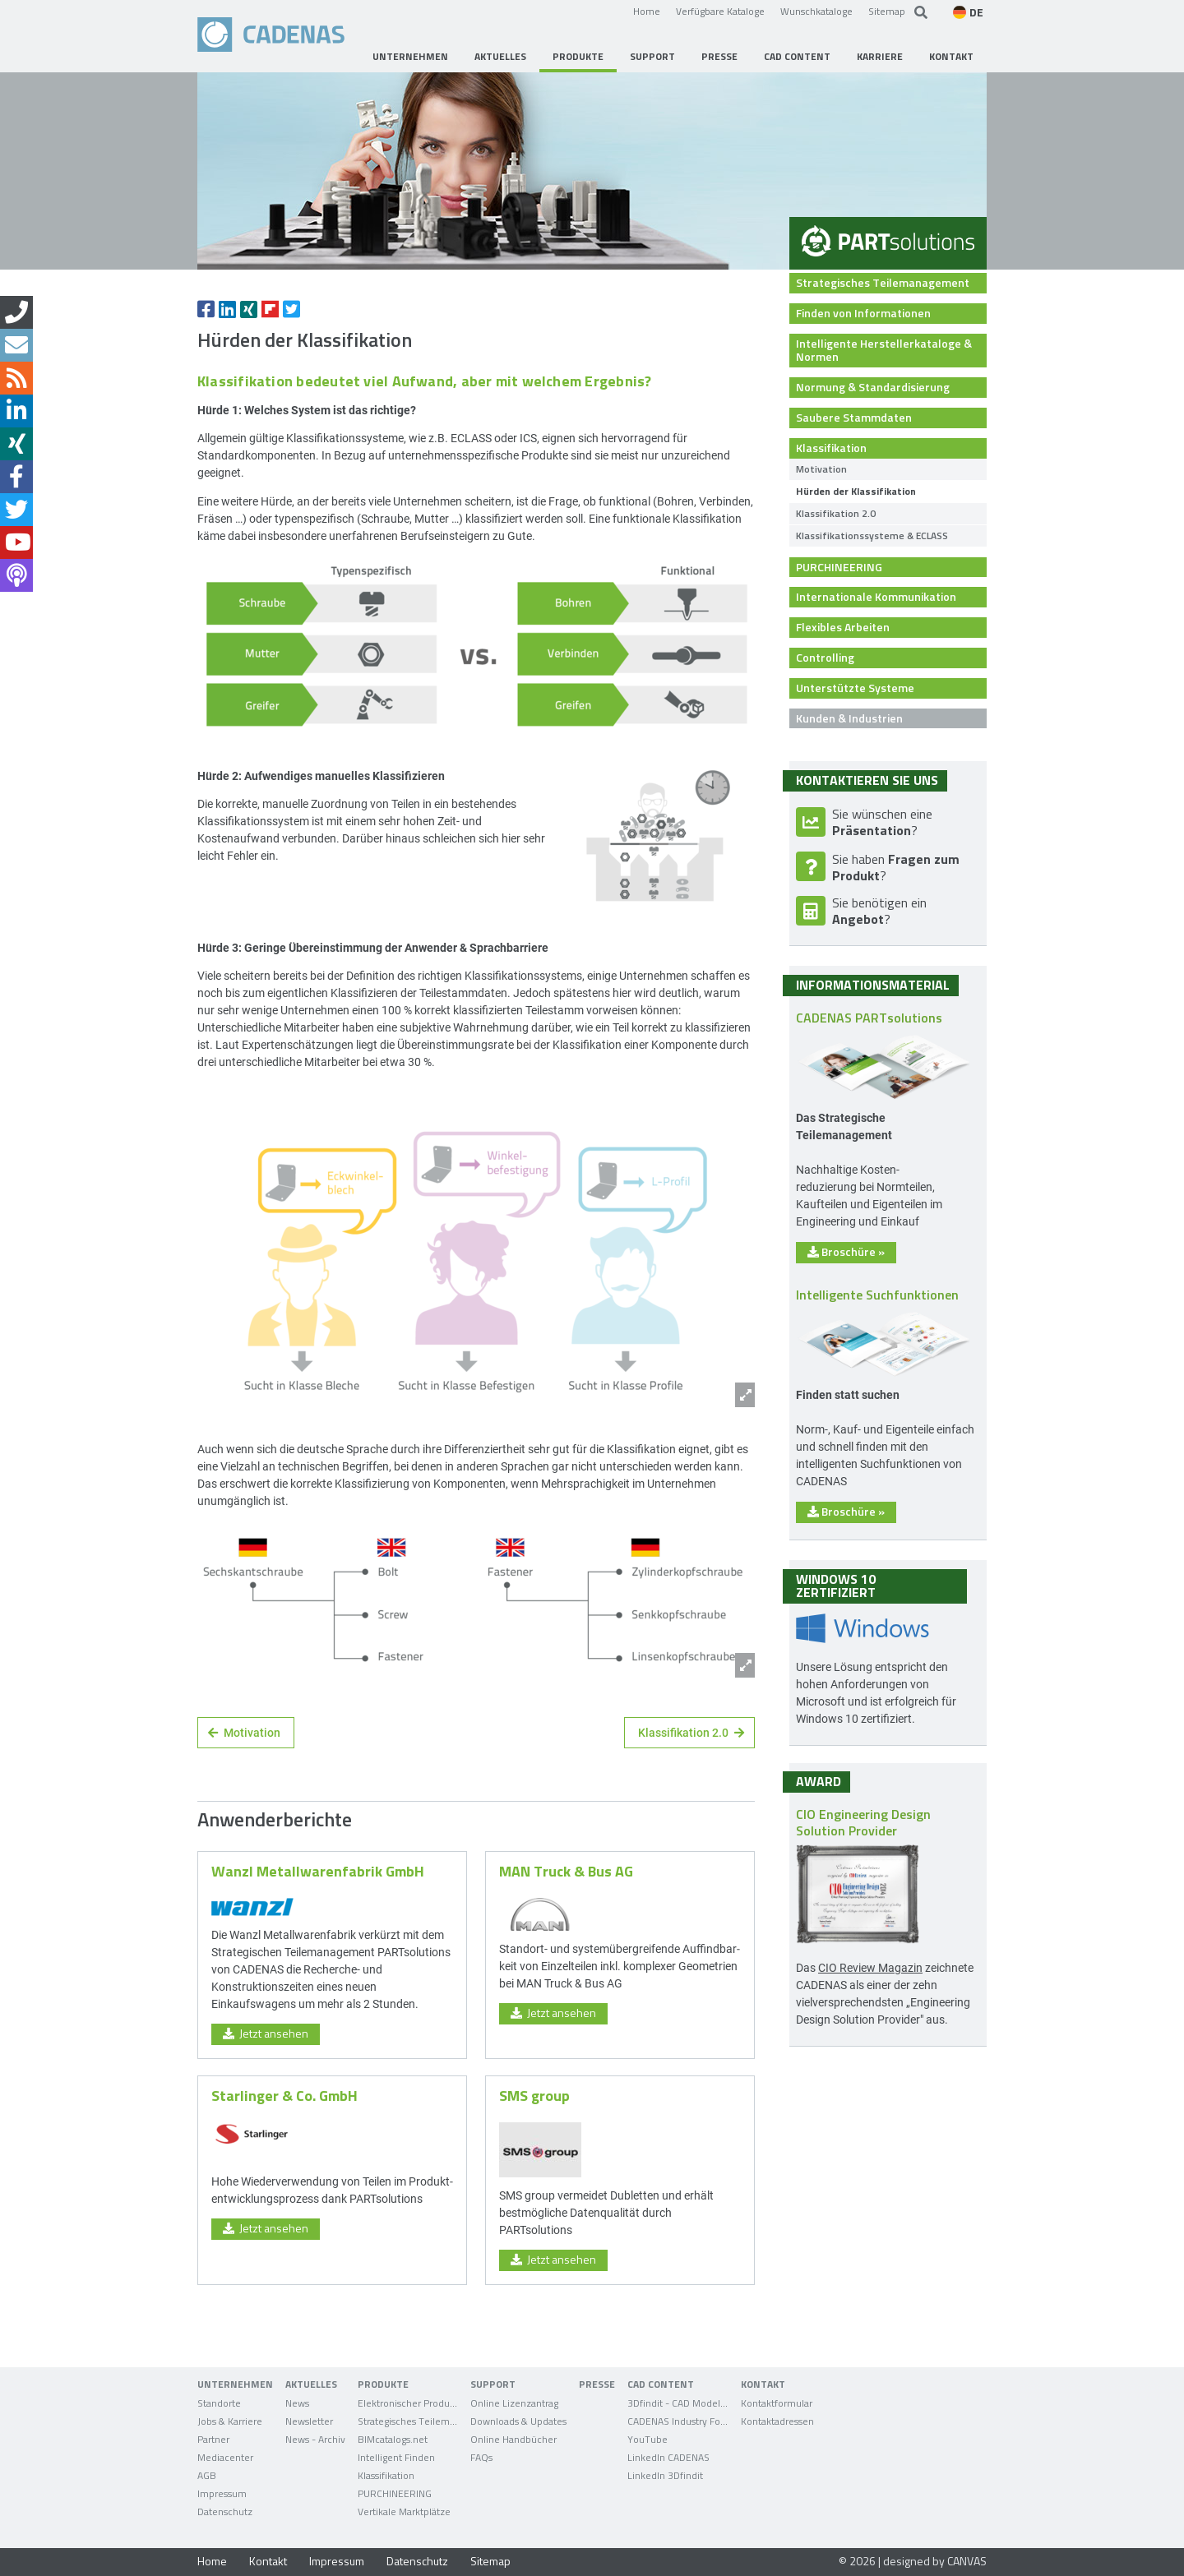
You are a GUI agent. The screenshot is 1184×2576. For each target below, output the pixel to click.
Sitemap (886, 10)
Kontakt (268, 2561)
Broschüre (846, 1251)
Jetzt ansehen (265, 2033)
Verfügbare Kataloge (720, 10)
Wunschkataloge (816, 10)
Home (646, 10)
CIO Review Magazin (870, 1967)
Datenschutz (417, 2561)
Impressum (336, 2561)
